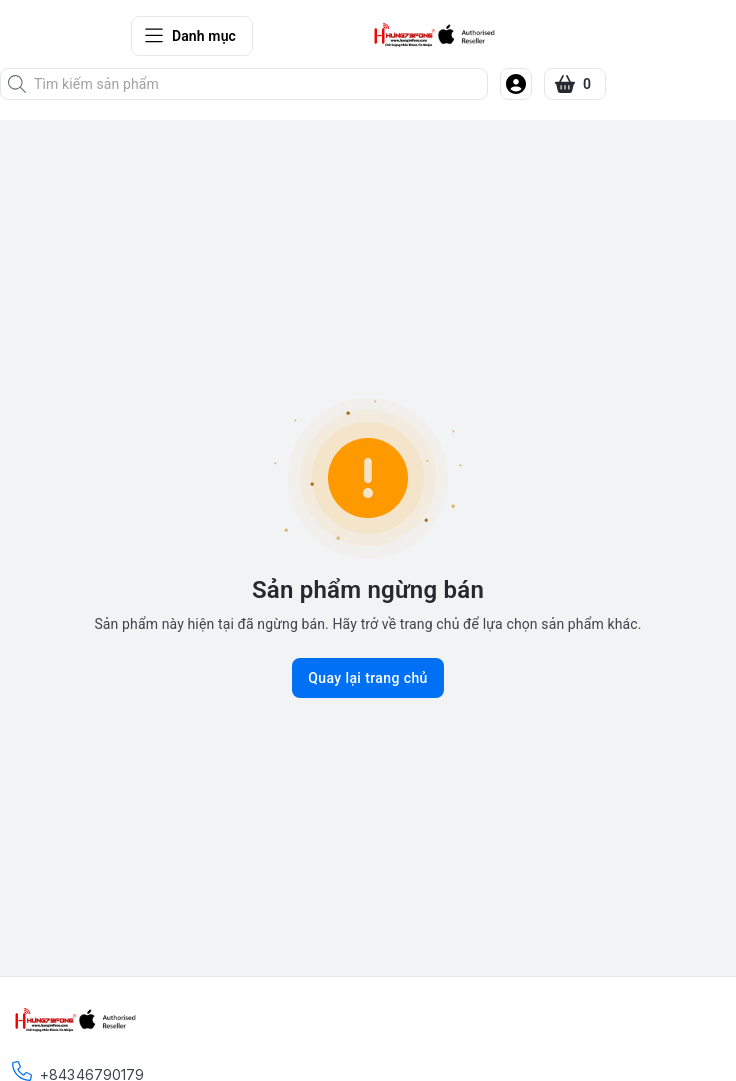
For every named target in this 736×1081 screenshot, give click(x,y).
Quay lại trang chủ (368, 678)
